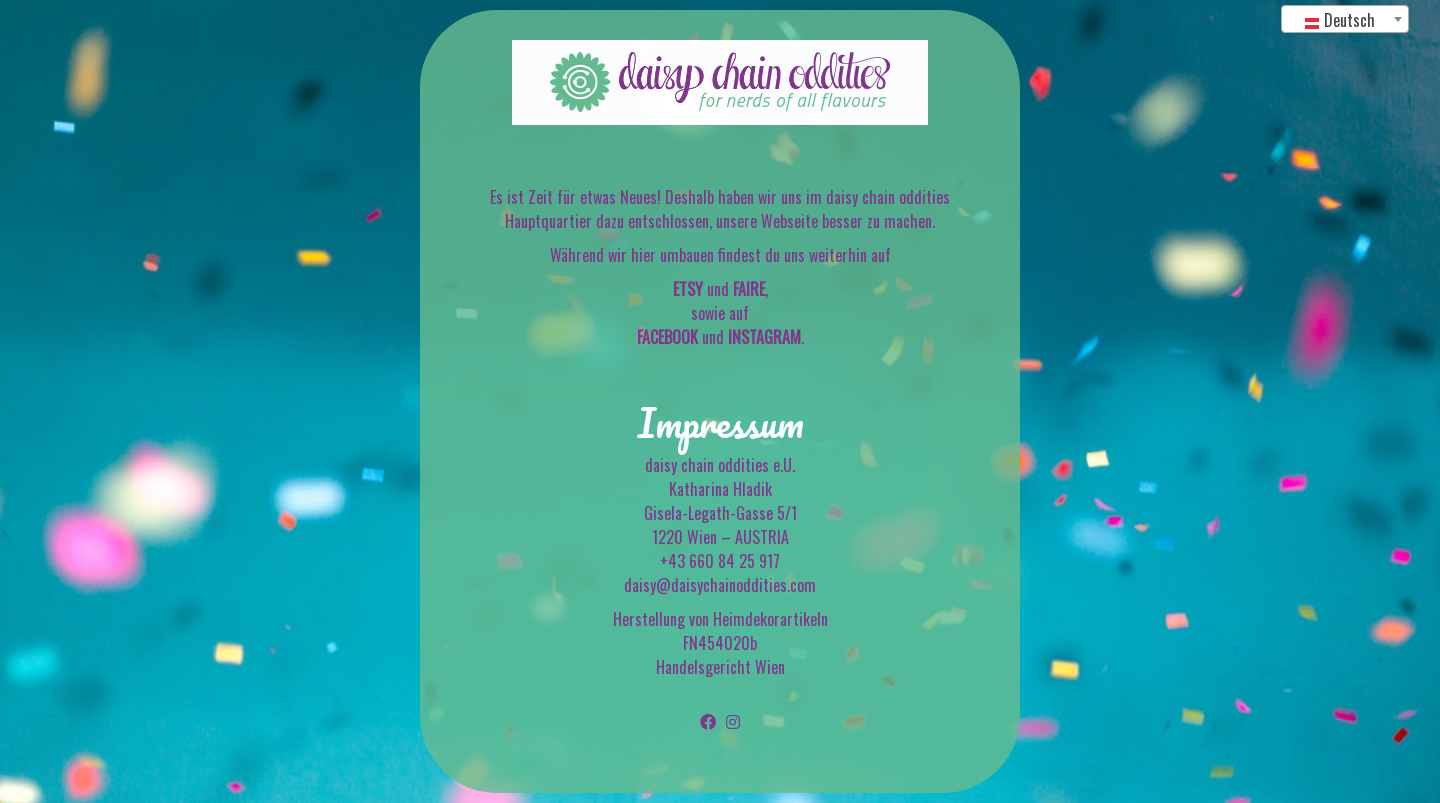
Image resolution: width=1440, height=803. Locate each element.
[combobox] (1345, 19)
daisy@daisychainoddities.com (720, 585)
